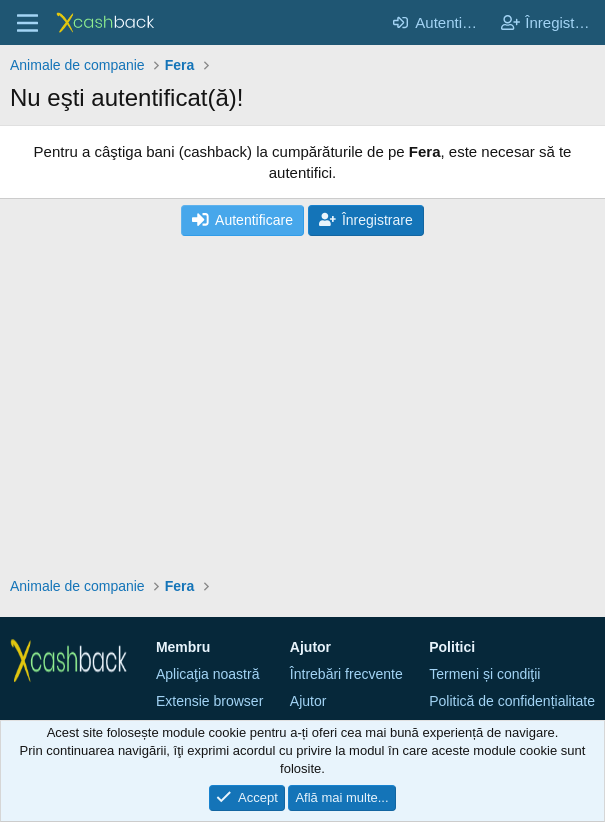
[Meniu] (27, 23)
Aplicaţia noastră (208, 674)
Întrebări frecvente (346, 674)
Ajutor (308, 701)
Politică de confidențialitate (512, 701)
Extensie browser (209, 701)
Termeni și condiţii (484, 674)
